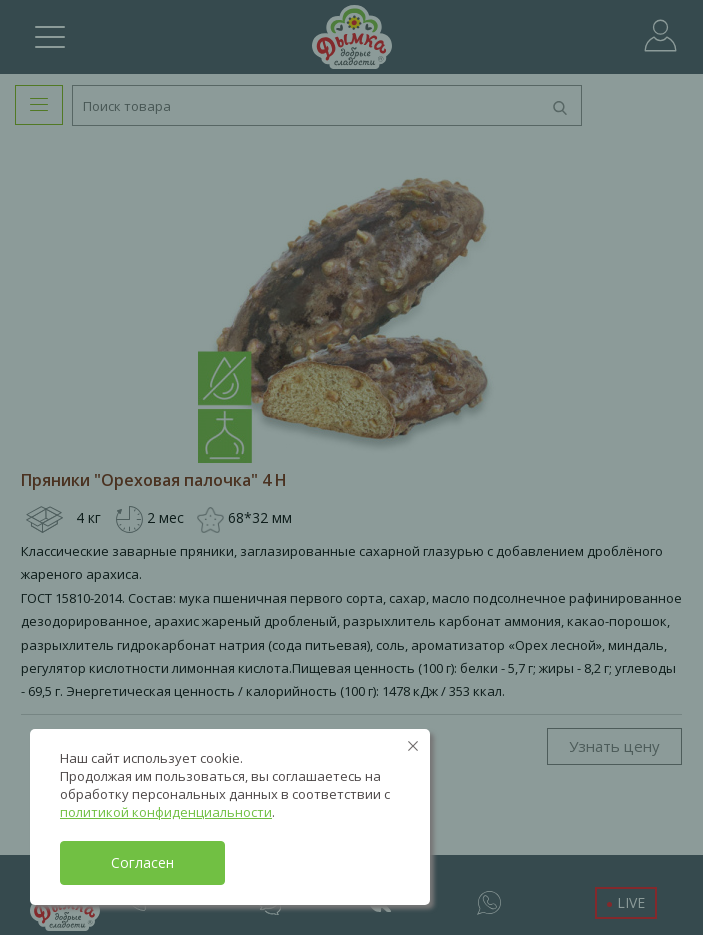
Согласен (142, 862)
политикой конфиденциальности (166, 812)
